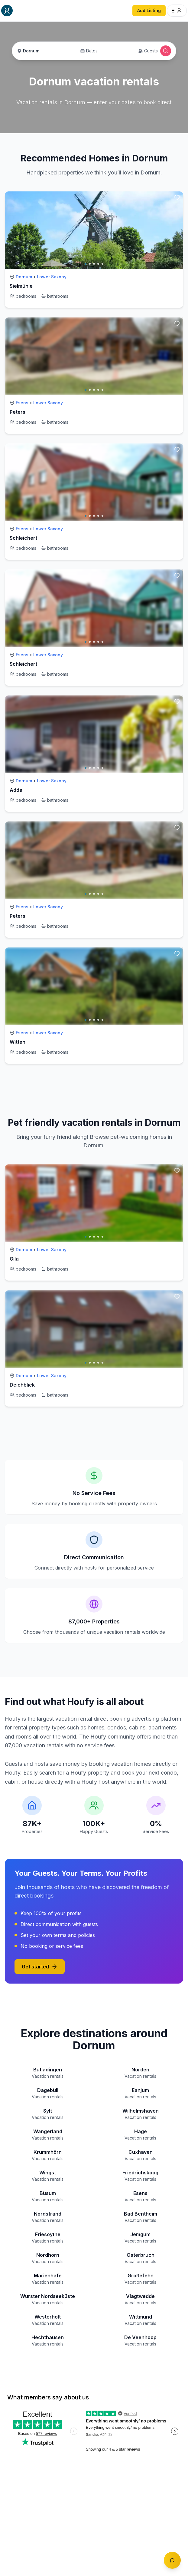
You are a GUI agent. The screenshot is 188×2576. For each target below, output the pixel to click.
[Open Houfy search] (165, 50)
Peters (17, 412)
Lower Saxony (51, 276)
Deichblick (22, 1385)
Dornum (24, 276)
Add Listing (149, 10)
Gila (14, 1259)
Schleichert (23, 538)
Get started (39, 1967)
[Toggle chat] (172, 2560)
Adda (16, 790)
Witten (17, 1042)
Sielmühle (21, 286)
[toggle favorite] (177, 198)
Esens (22, 402)
